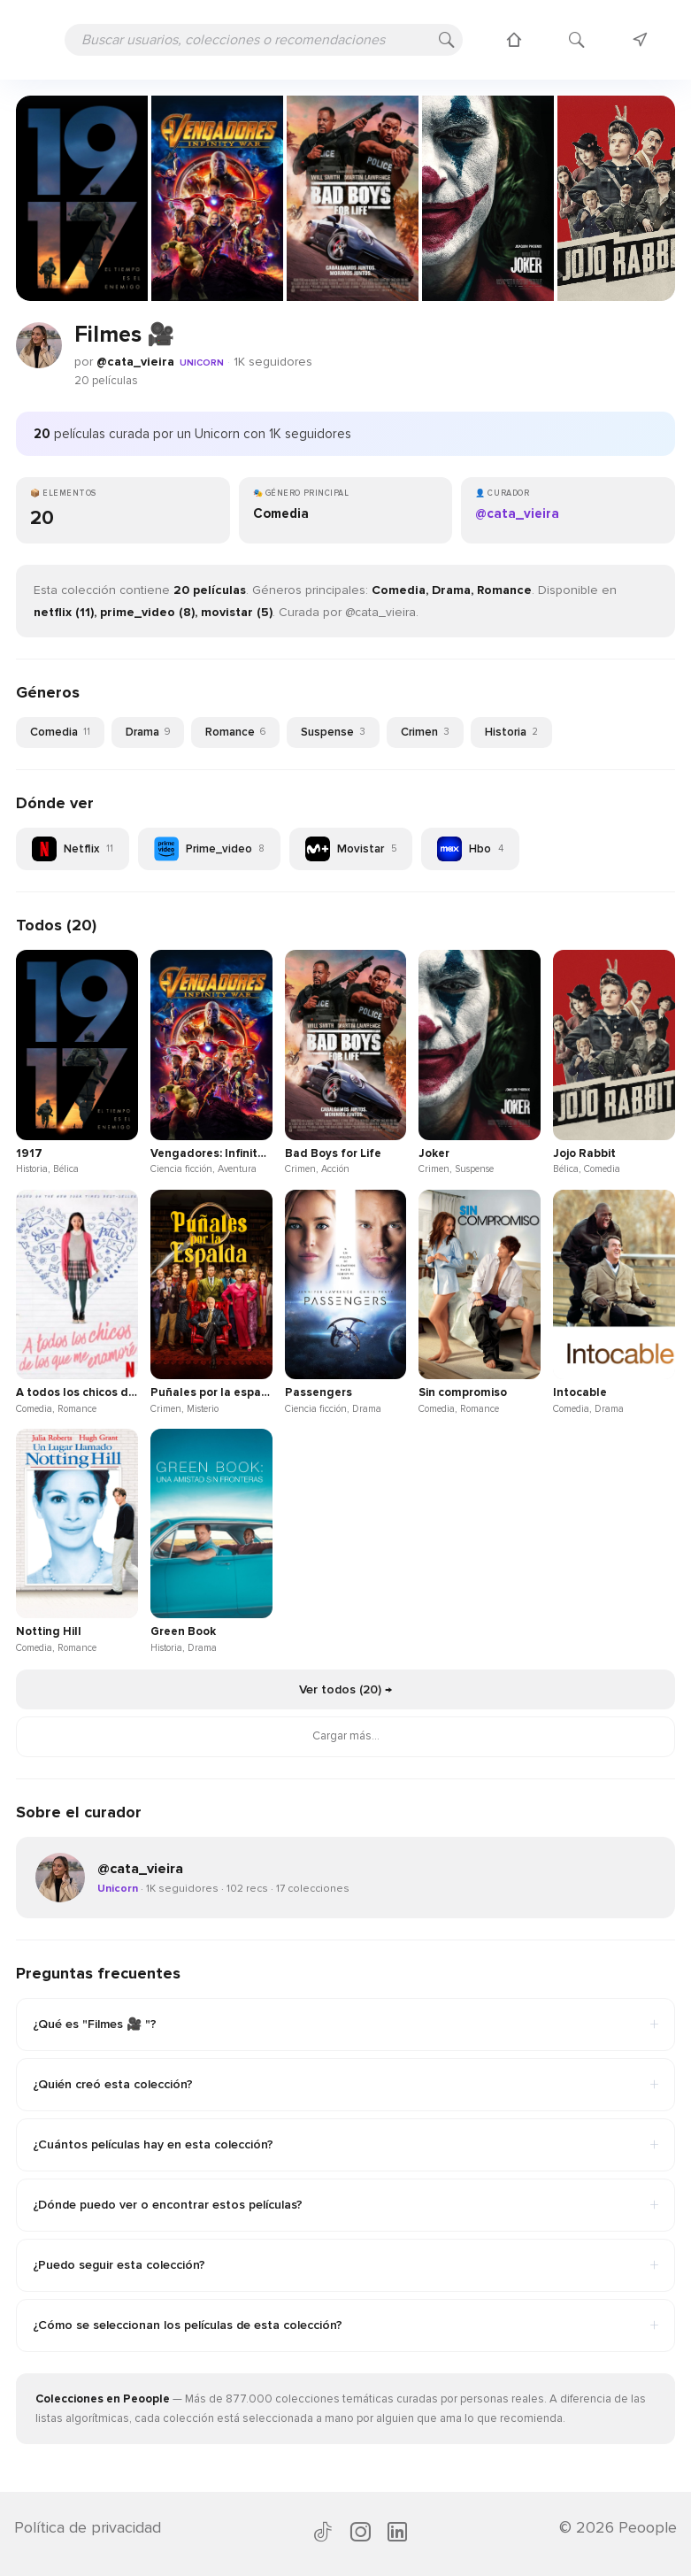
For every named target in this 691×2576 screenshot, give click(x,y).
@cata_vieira (135, 361)
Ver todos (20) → (345, 1689)
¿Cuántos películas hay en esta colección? (345, 2145)
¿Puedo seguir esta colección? (345, 2265)
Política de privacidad (87, 2527)
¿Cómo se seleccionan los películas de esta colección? (345, 2325)
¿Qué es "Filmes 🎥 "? (345, 2024)
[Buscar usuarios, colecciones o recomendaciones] (264, 40)
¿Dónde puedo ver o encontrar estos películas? (345, 2205)
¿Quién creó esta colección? (345, 2084)
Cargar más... (346, 1736)
